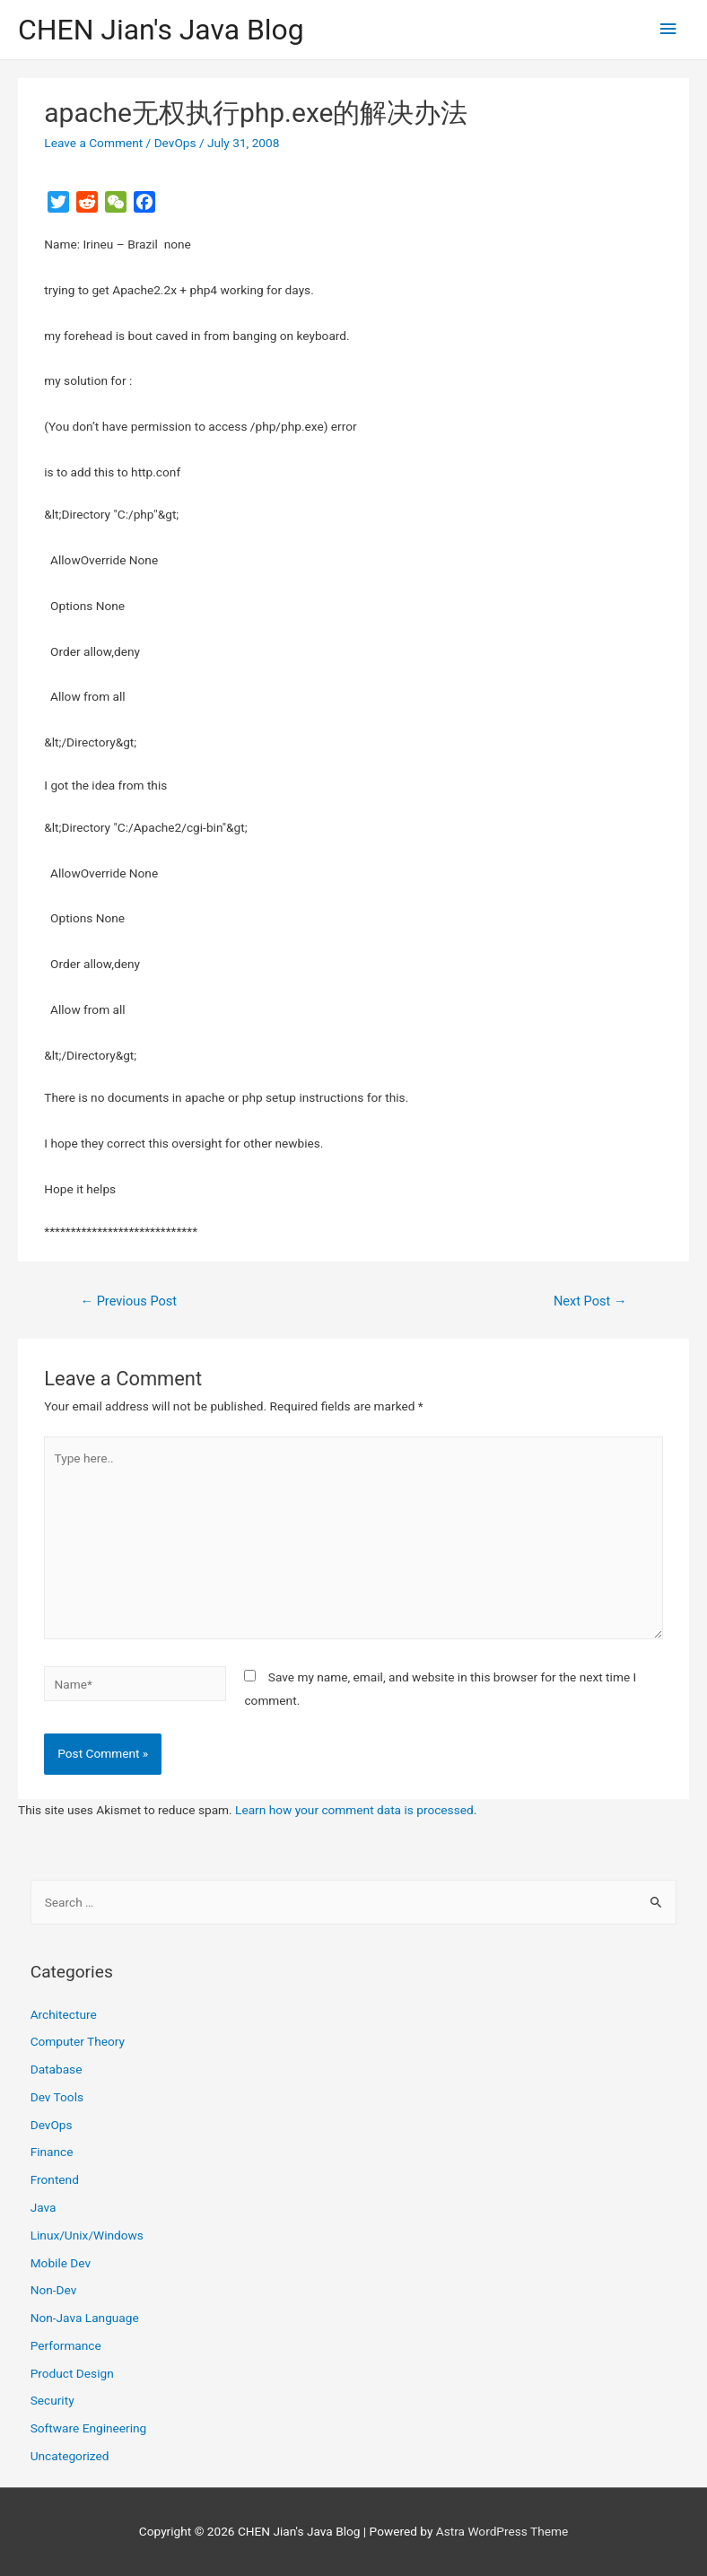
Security (52, 2400)
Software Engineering (89, 2428)
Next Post (590, 1301)
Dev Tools (57, 2097)
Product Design (72, 2373)
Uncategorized (70, 2456)
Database (57, 2069)
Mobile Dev (61, 2263)
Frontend (55, 2179)
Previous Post (128, 1301)
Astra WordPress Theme (502, 2531)
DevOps (175, 142)
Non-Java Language (85, 2317)
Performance (66, 2345)
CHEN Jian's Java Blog (161, 30)
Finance (52, 2151)
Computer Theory (78, 2041)
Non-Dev (54, 2290)
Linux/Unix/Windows (87, 2235)
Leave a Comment (93, 142)
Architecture (64, 2014)
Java (44, 2207)
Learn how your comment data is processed (354, 1810)
